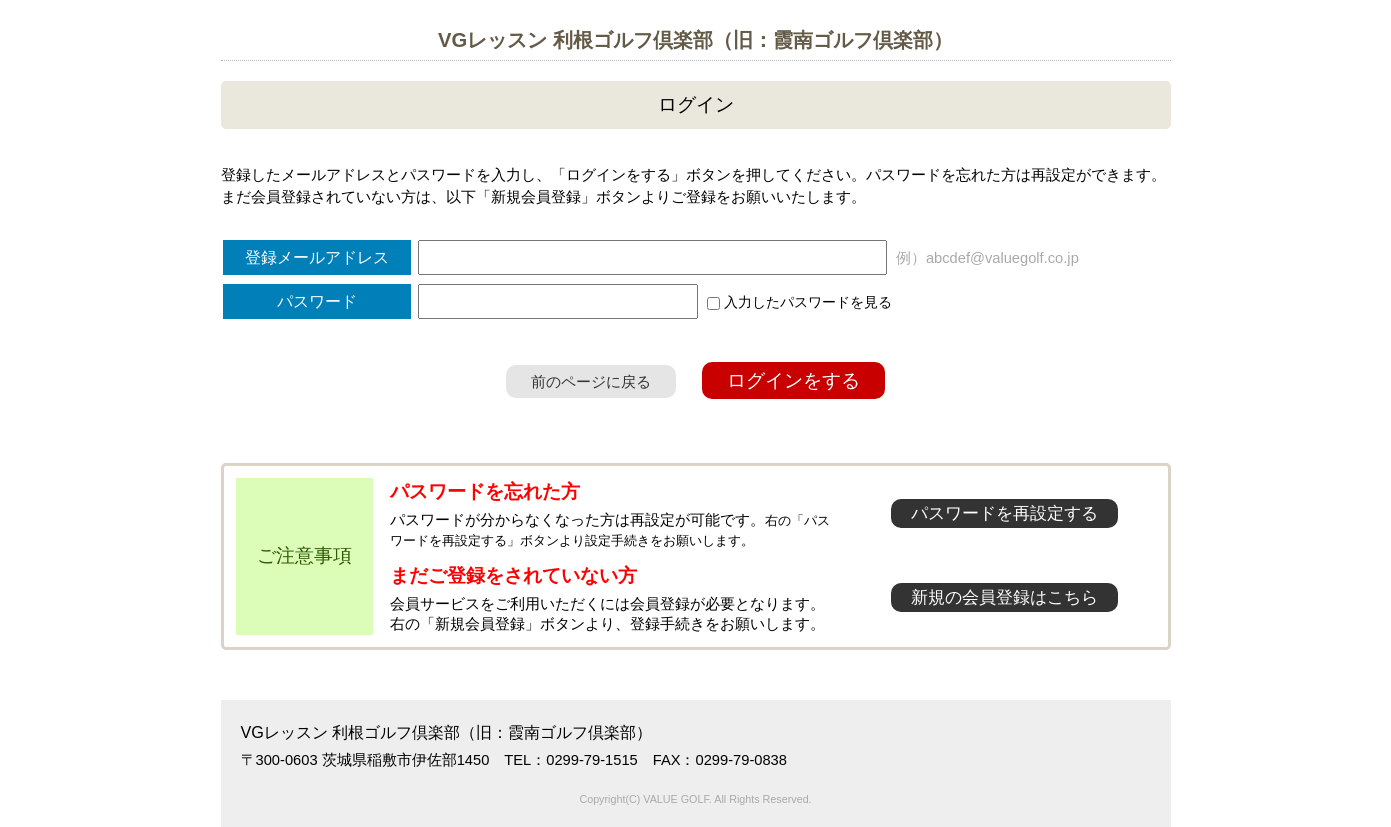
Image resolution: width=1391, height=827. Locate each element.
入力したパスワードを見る (799, 302)
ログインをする (793, 380)
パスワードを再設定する (1004, 513)
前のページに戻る (591, 381)
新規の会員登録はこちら (1004, 597)
